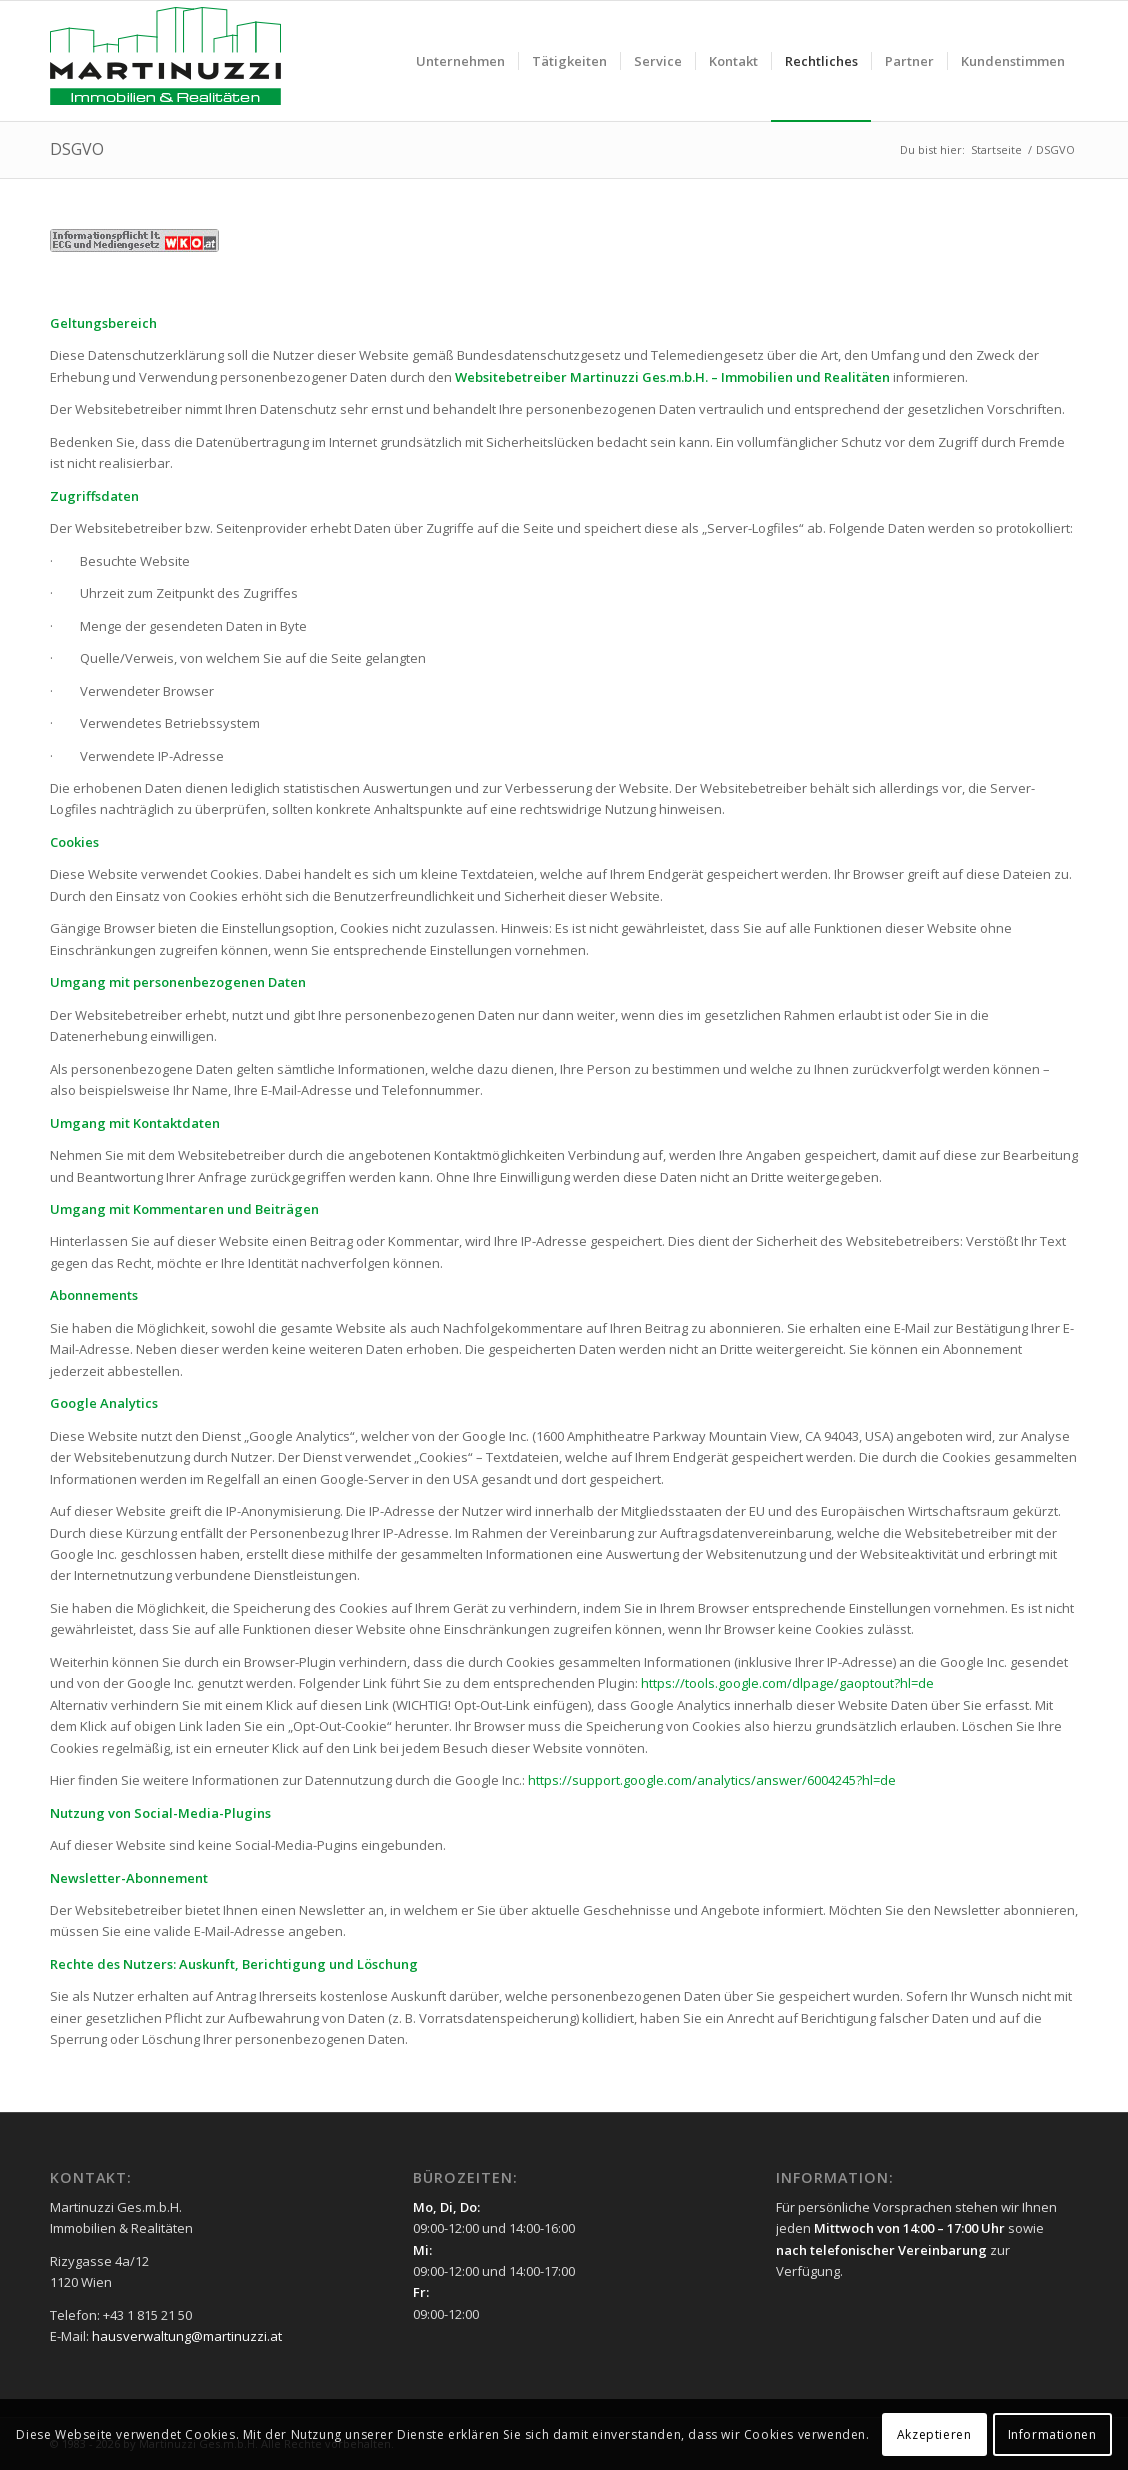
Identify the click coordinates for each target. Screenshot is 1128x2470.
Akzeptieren (934, 2434)
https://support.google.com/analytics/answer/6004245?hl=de (712, 1780)
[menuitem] (460, 61)
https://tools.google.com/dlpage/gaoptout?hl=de (787, 1683)
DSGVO (77, 149)
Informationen (1052, 2434)
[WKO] (134, 240)
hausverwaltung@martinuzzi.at (187, 2336)
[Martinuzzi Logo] (165, 61)
